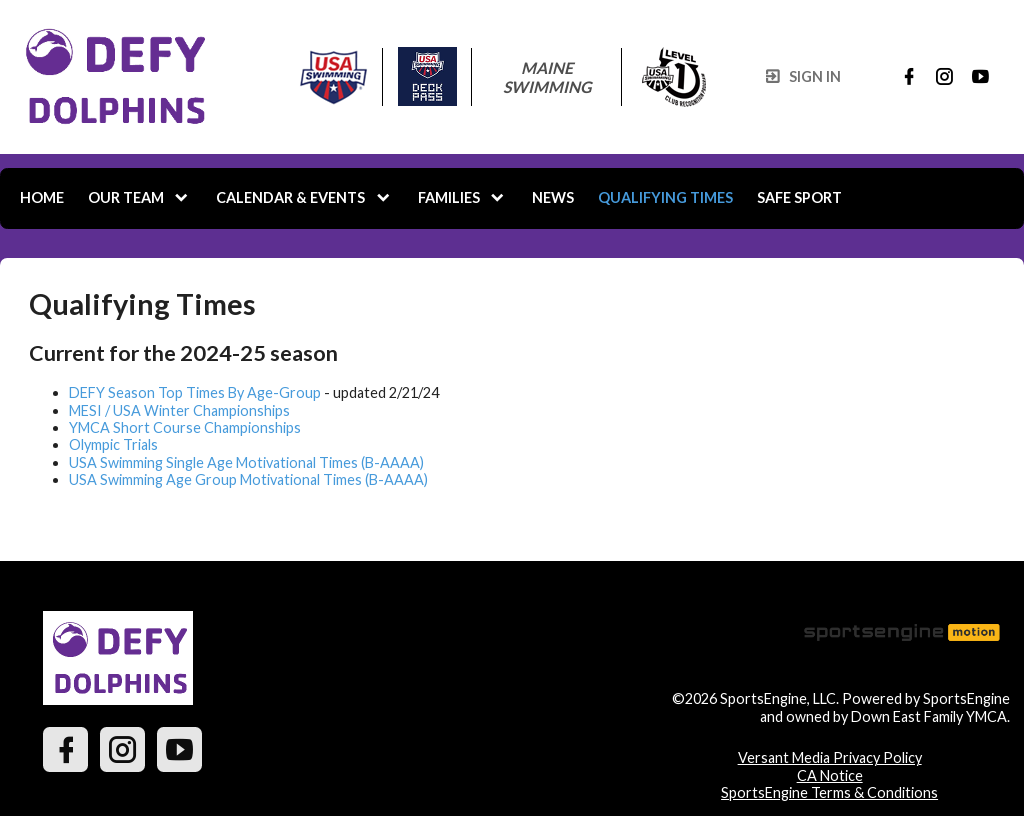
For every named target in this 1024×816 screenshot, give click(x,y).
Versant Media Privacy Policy (830, 757)
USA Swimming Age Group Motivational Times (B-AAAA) (248, 479)
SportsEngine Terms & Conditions (829, 792)
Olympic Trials (113, 444)
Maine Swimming (547, 77)
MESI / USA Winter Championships (179, 410)
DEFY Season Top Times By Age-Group (195, 392)
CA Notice (830, 775)
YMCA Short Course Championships (185, 427)
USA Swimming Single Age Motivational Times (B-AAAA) (246, 462)
